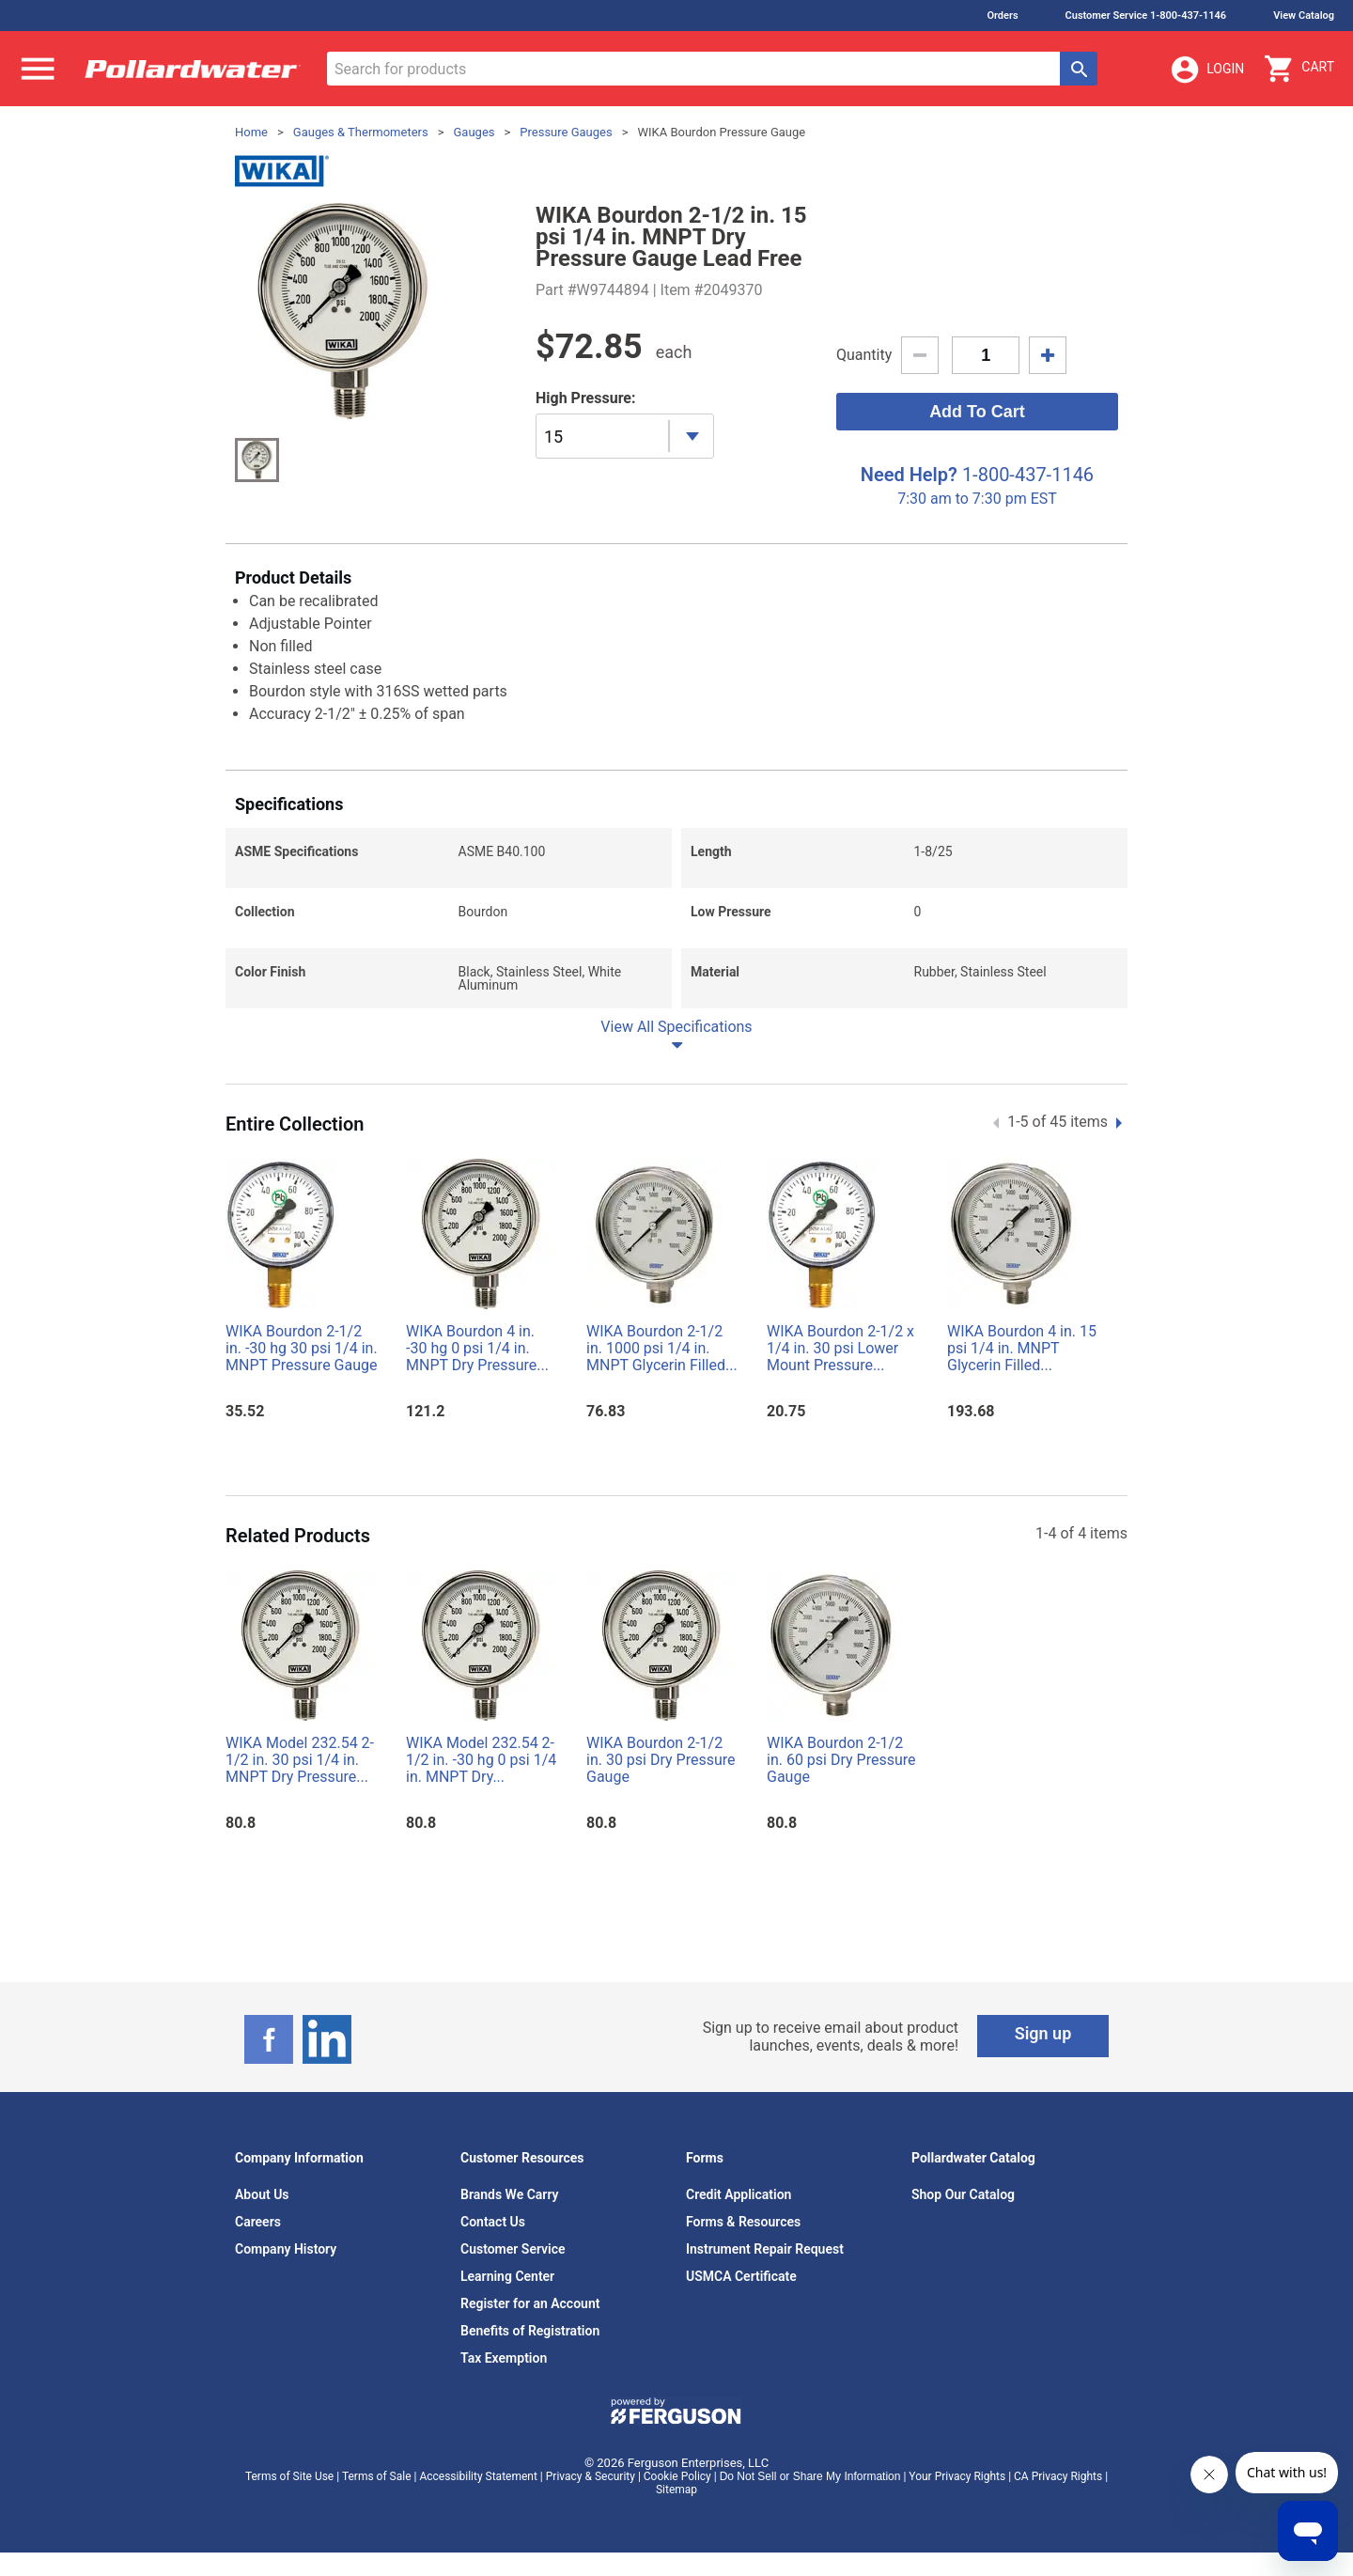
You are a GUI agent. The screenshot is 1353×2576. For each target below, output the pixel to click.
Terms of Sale (377, 2476)
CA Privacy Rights (1058, 2476)
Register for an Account (529, 2303)
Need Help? (909, 474)
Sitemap (676, 2489)
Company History (285, 2248)
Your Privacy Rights (957, 2476)
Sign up (1043, 2033)
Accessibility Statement (478, 2476)
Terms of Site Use (289, 2476)
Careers (258, 2221)
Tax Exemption (503, 2357)
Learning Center (507, 2276)
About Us (262, 2194)
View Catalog (1303, 15)
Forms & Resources (743, 2221)
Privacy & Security (590, 2476)
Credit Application (738, 2194)
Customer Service (513, 2248)
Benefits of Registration (529, 2330)
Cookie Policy (677, 2476)
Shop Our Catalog (963, 2194)
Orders (1002, 15)
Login (1206, 70)
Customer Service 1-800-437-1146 (1146, 15)
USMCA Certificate (741, 2276)
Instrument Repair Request (765, 2248)
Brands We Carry (509, 2194)
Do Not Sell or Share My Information (810, 2476)
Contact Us (492, 2221)
